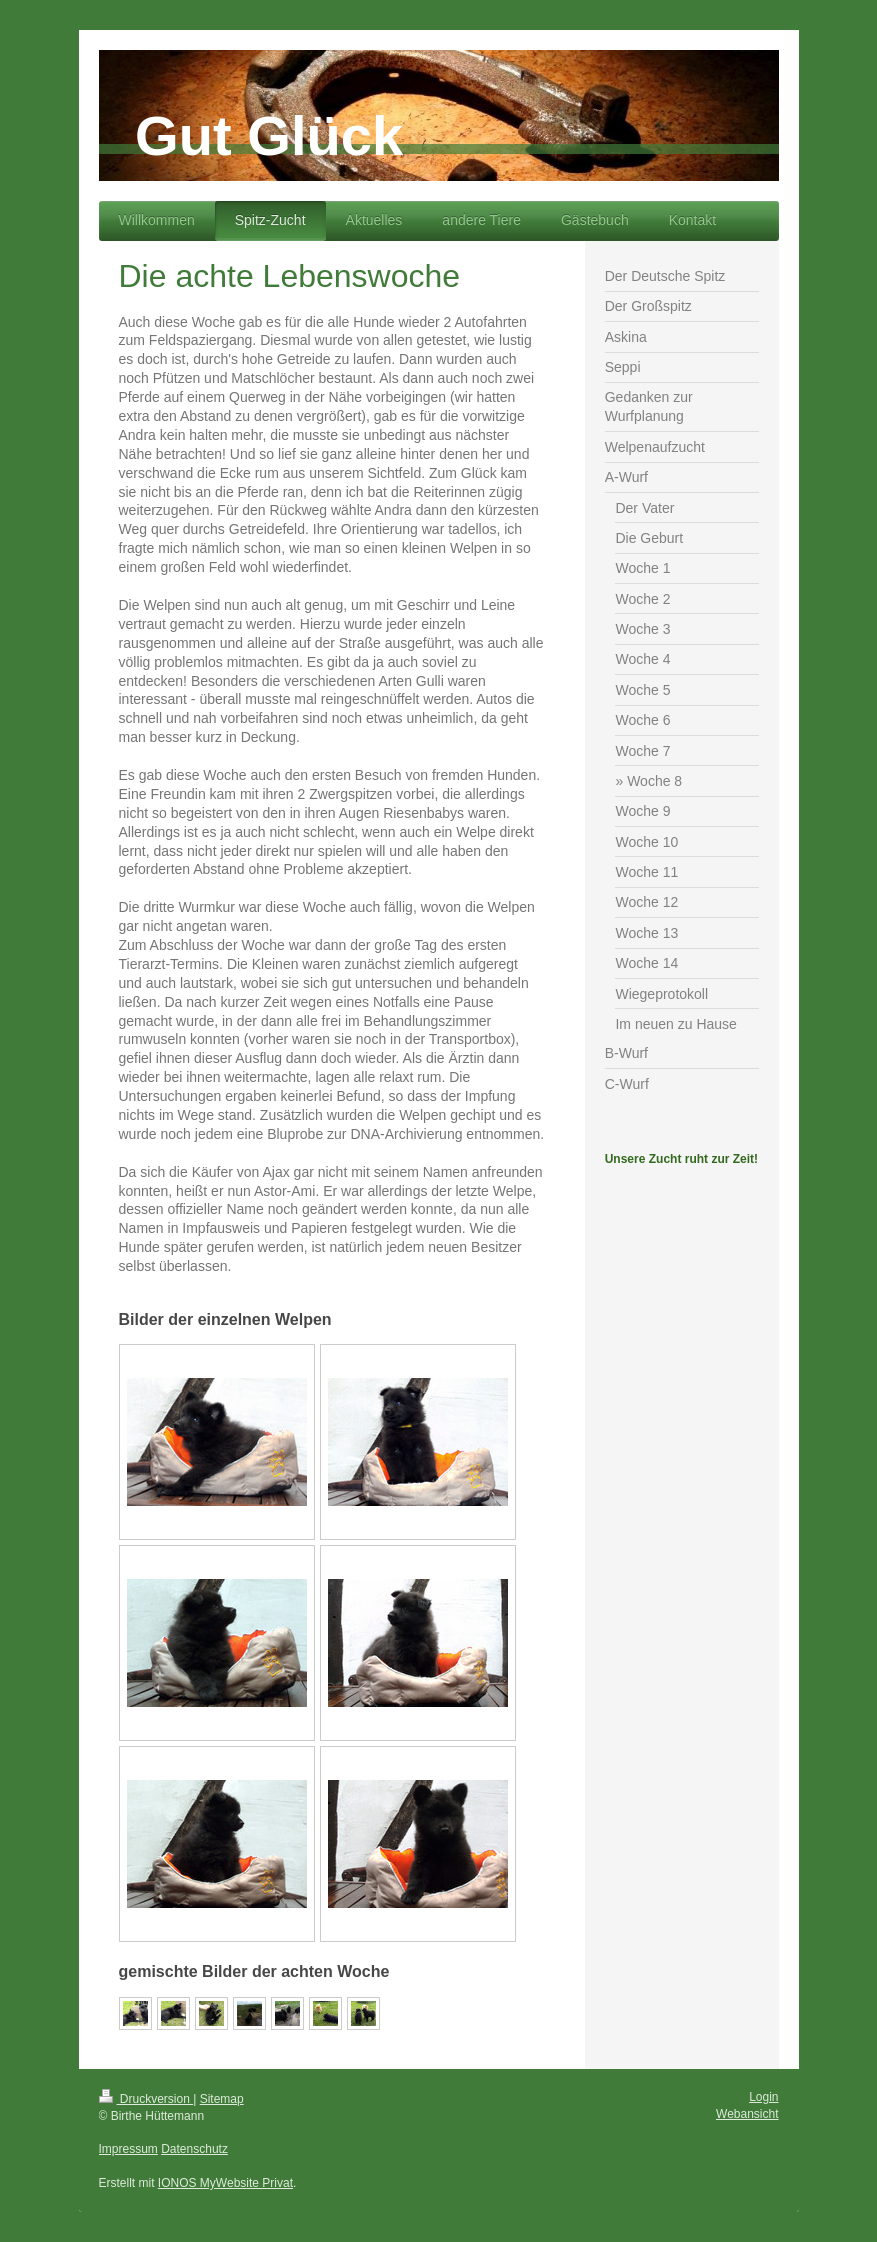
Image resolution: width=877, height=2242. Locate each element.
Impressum (128, 2149)
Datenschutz (194, 2149)
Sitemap (222, 2099)
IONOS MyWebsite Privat (225, 2183)
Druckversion (146, 2099)
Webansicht (747, 2114)
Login (763, 2097)
